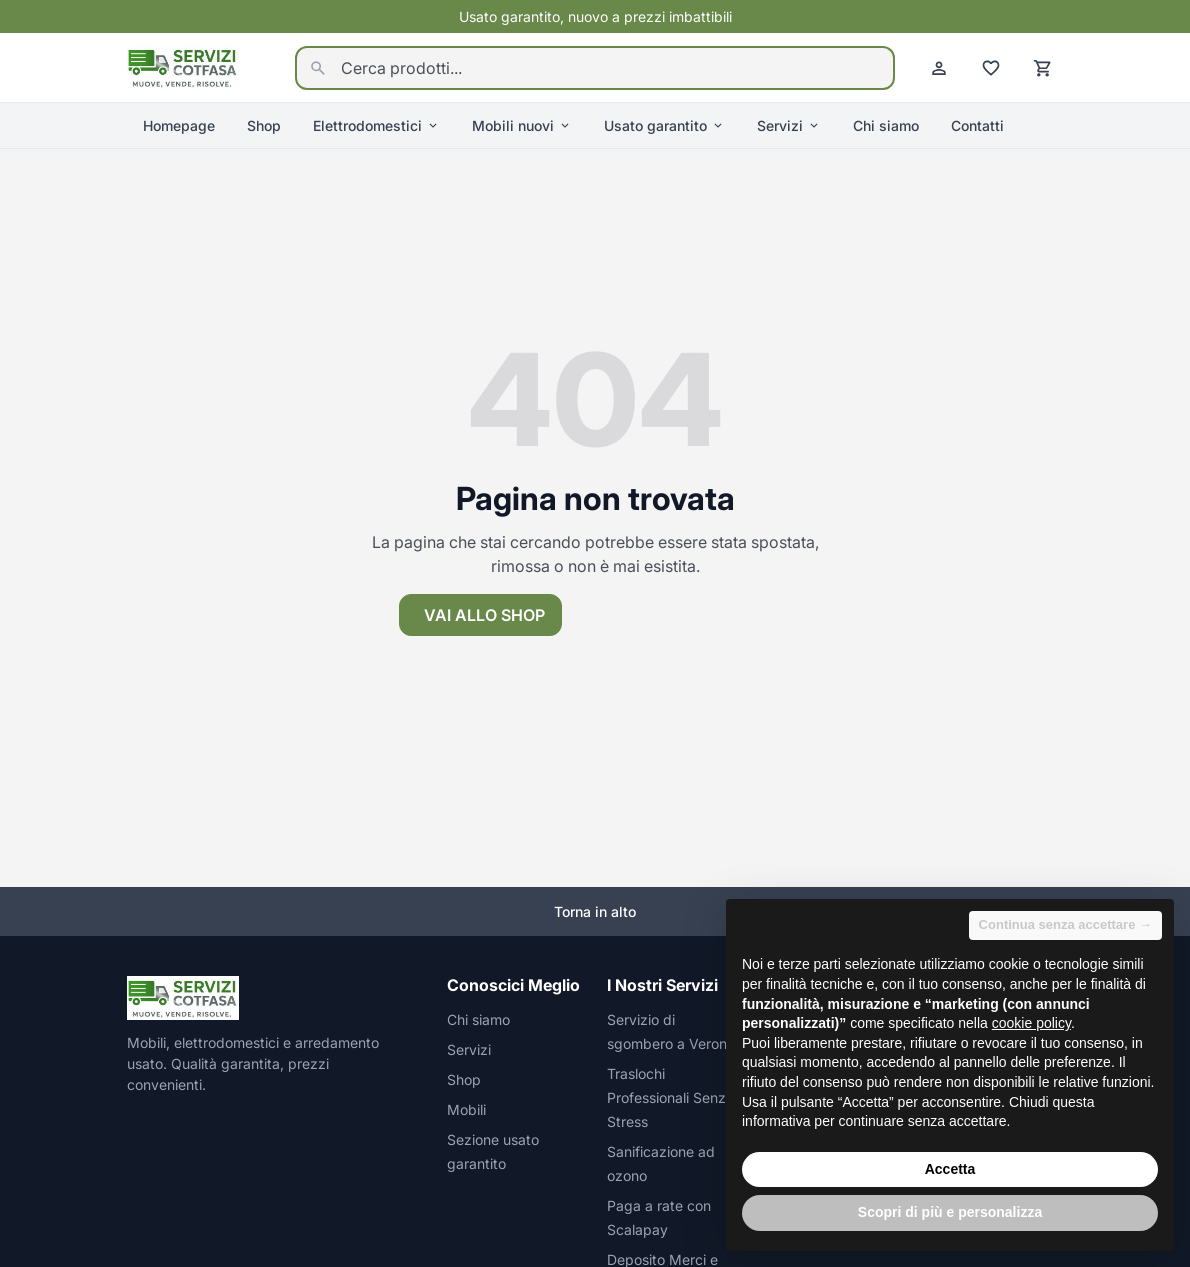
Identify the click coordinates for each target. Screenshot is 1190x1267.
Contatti (977, 125)
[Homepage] (183, 66)
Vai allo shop (484, 615)
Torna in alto (595, 911)
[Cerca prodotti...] (595, 68)
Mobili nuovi (522, 125)
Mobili (466, 1109)
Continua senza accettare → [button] (1065, 924)
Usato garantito (664, 125)
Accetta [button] (950, 1169)
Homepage (179, 125)
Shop (264, 125)
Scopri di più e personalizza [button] (950, 1212)
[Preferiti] (991, 68)
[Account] (939, 68)
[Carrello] (1043, 68)
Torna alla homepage (683, 615)
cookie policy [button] (1031, 1023)
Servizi (789, 125)
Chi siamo (886, 125)
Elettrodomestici (376, 125)
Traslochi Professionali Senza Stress (670, 1097)
